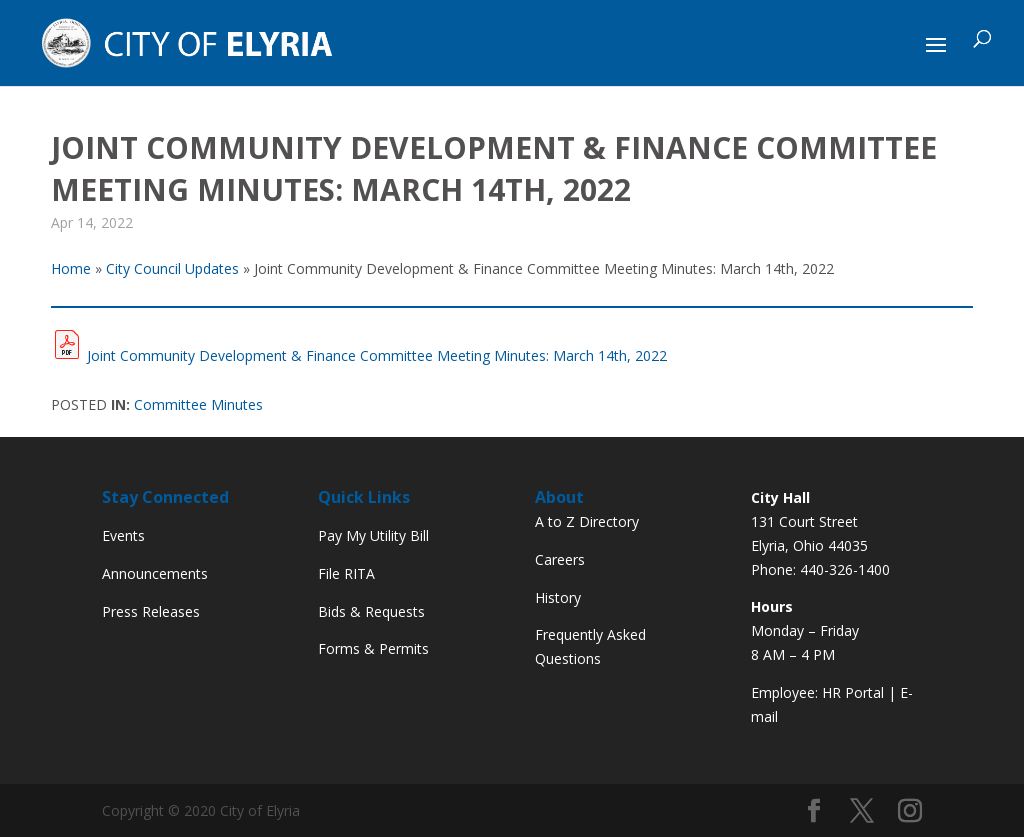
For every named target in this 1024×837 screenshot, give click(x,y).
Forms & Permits (373, 648)
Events (123, 535)
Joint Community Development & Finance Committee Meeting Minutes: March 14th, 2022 (377, 355)
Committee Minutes (198, 404)
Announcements (155, 573)
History (558, 597)
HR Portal (853, 692)
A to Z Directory (587, 521)
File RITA (346, 573)
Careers (560, 559)
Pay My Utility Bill (373, 535)
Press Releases (151, 611)
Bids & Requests (371, 611)
